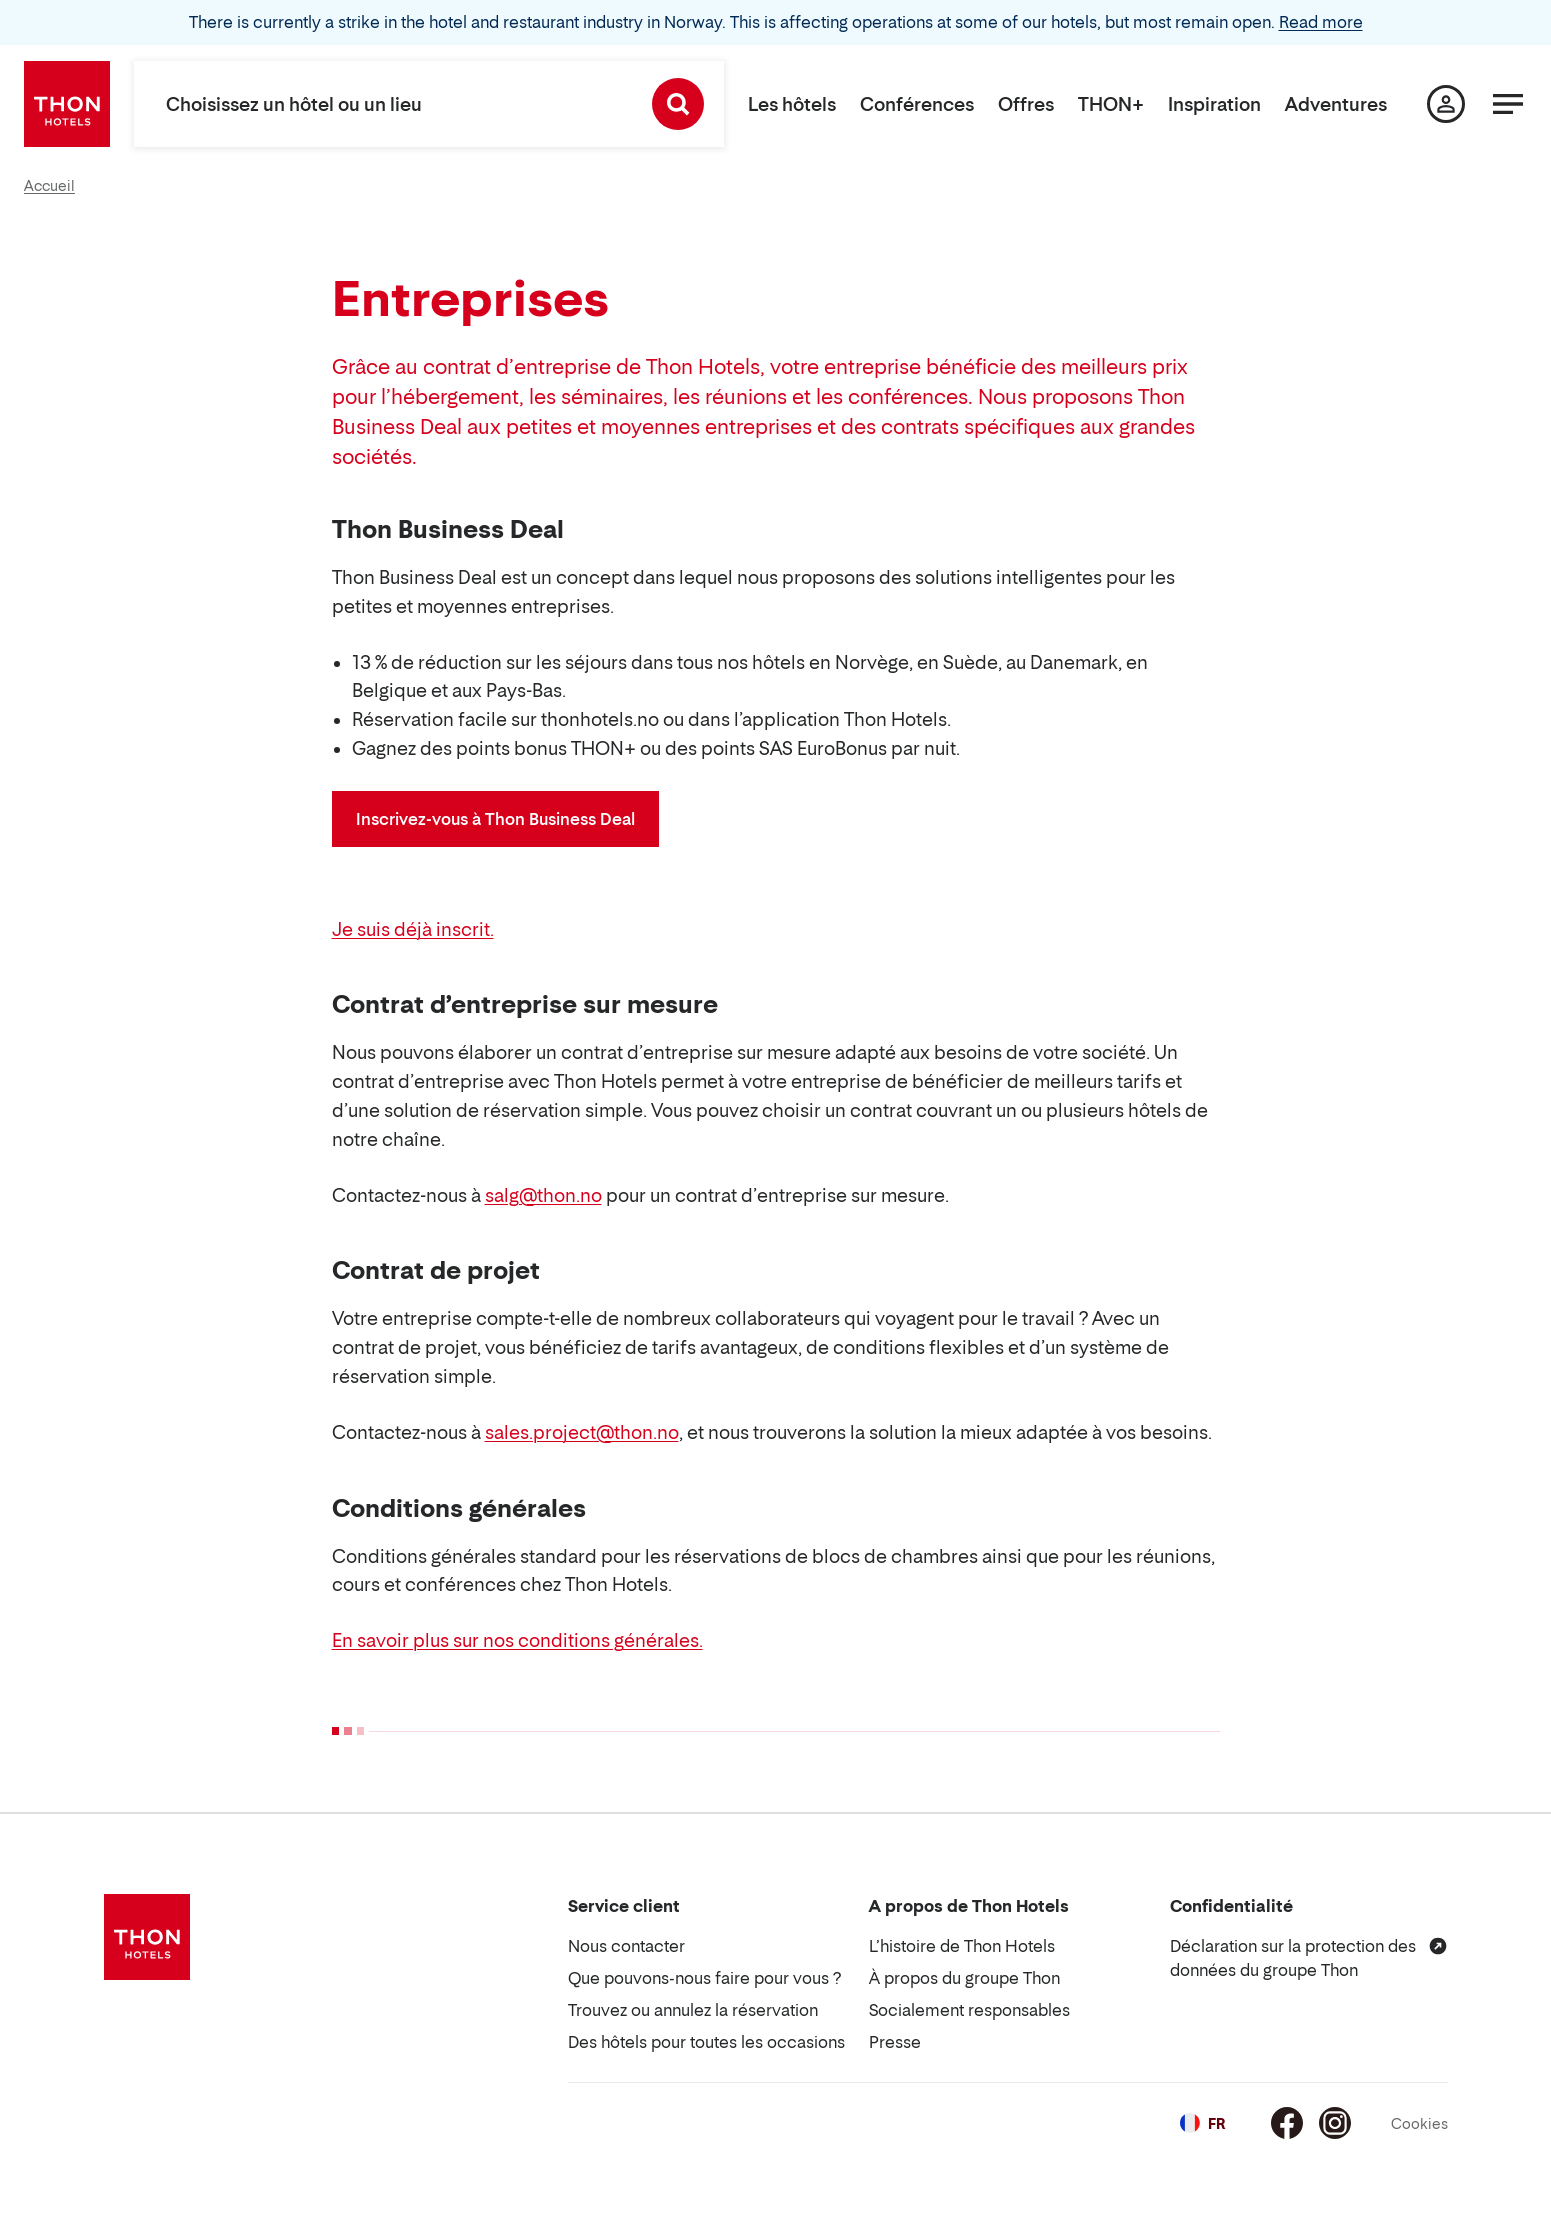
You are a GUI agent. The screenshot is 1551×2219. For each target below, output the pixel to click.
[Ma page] (1446, 104)
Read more (1321, 22)
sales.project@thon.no (582, 1432)
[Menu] (1508, 104)
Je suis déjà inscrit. (413, 929)
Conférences (917, 104)
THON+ (1111, 104)
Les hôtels (792, 104)
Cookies (1419, 2123)
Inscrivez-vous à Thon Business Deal (495, 819)
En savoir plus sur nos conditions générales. (517, 1640)
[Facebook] (1287, 2123)
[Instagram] (1335, 2123)
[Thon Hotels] (67, 104)
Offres (1026, 104)
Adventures (1336, 104)
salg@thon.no (543, 1195)
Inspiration (1214, 104)
